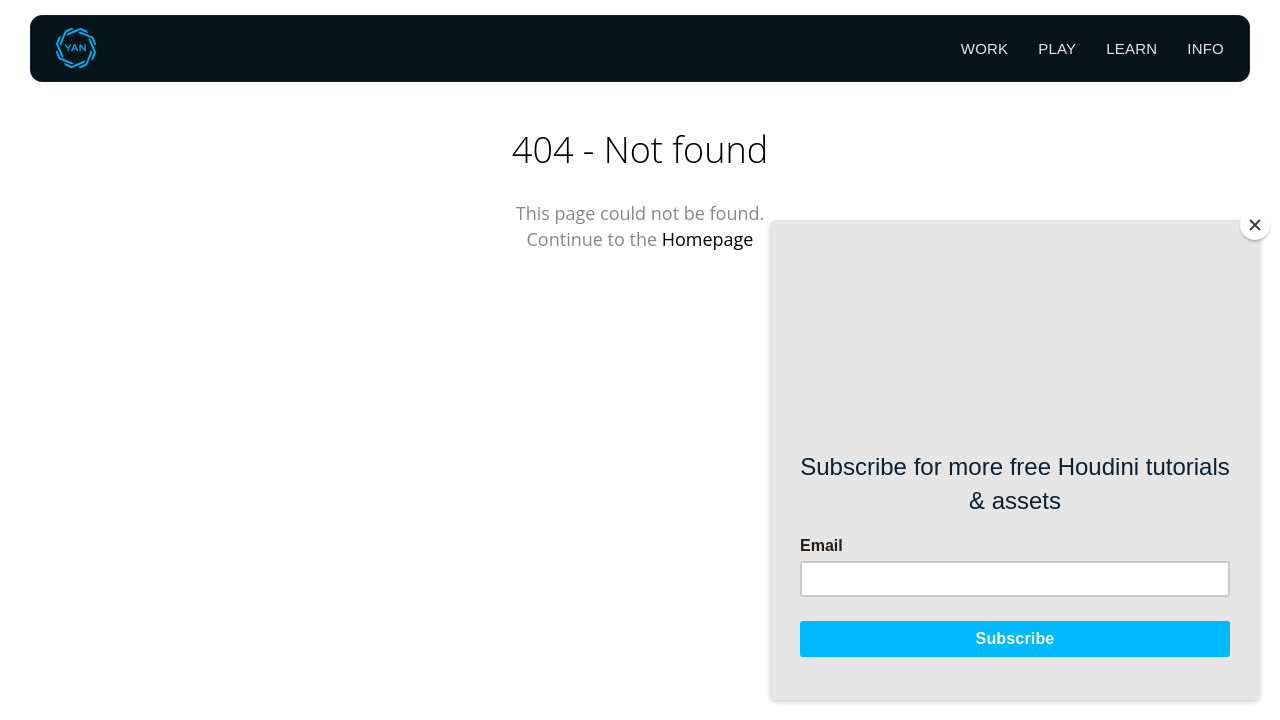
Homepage (708, 239)
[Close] (1255, 225)
